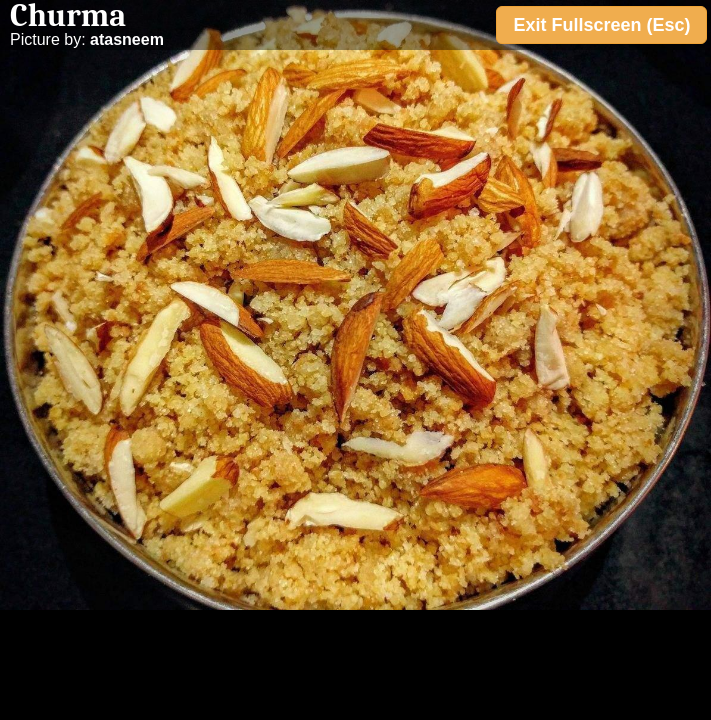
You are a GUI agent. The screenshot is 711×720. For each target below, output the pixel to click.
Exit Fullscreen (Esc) (601, 25)
